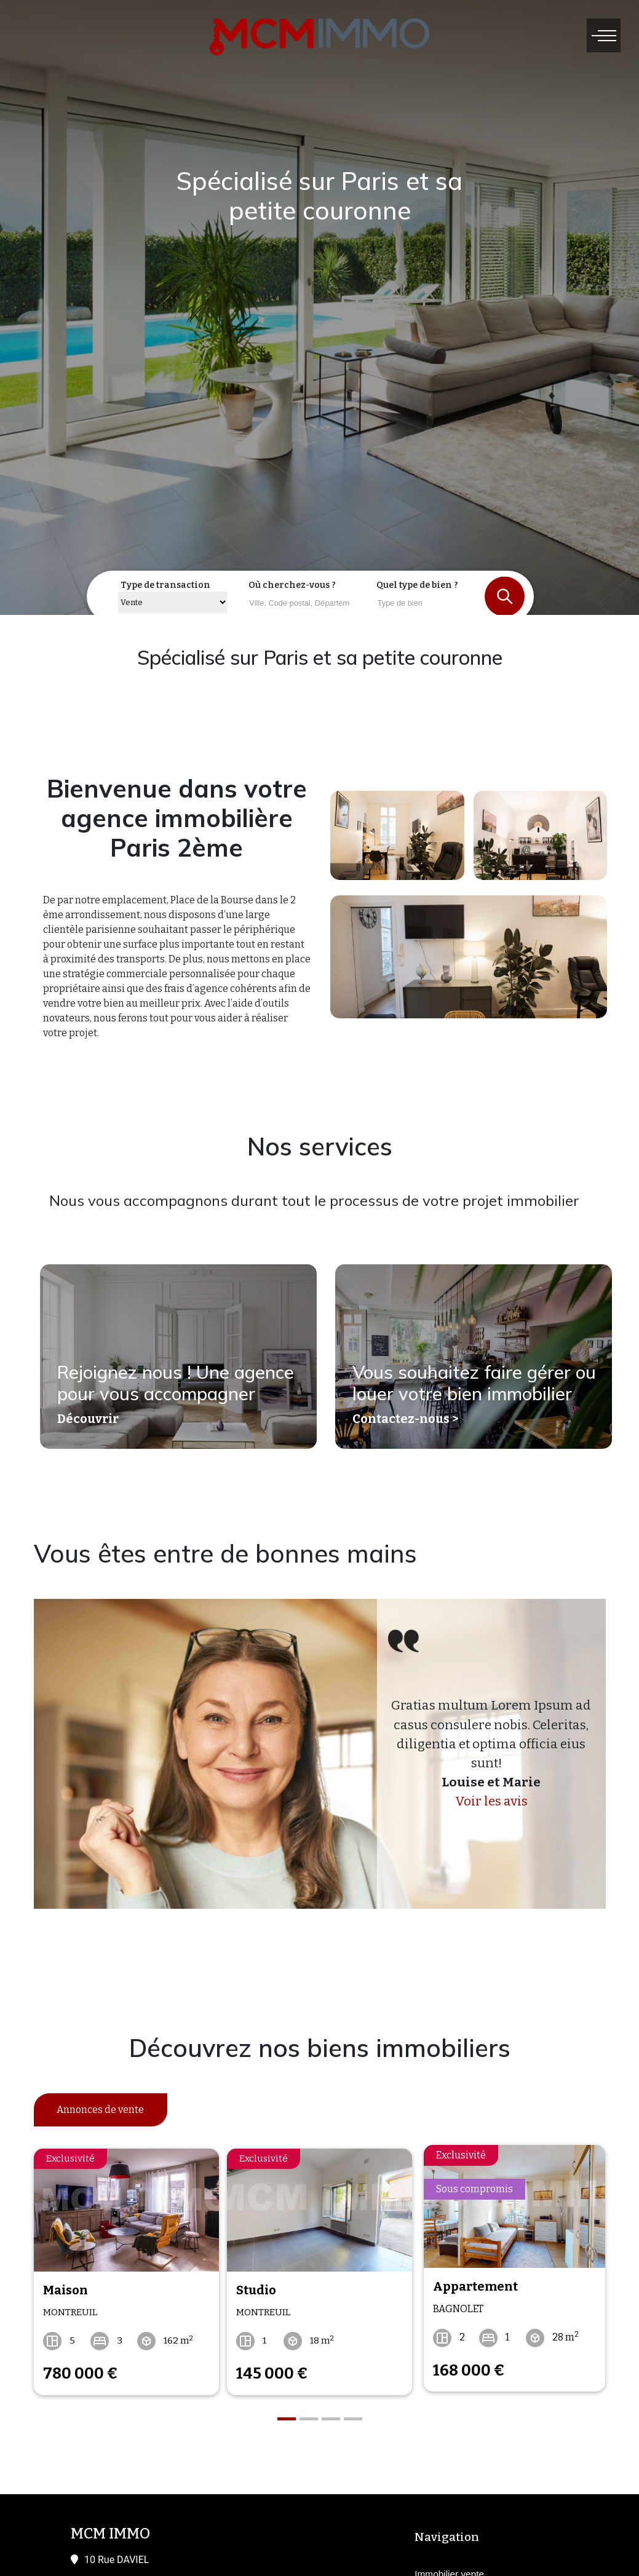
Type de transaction (165, 585)
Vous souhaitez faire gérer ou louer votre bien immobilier (462, 1377)
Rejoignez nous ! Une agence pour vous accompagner (177, 1389)
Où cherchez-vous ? (292, 585)
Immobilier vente (449, 2566)
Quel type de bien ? (417, 585)
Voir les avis (491, 1801)
